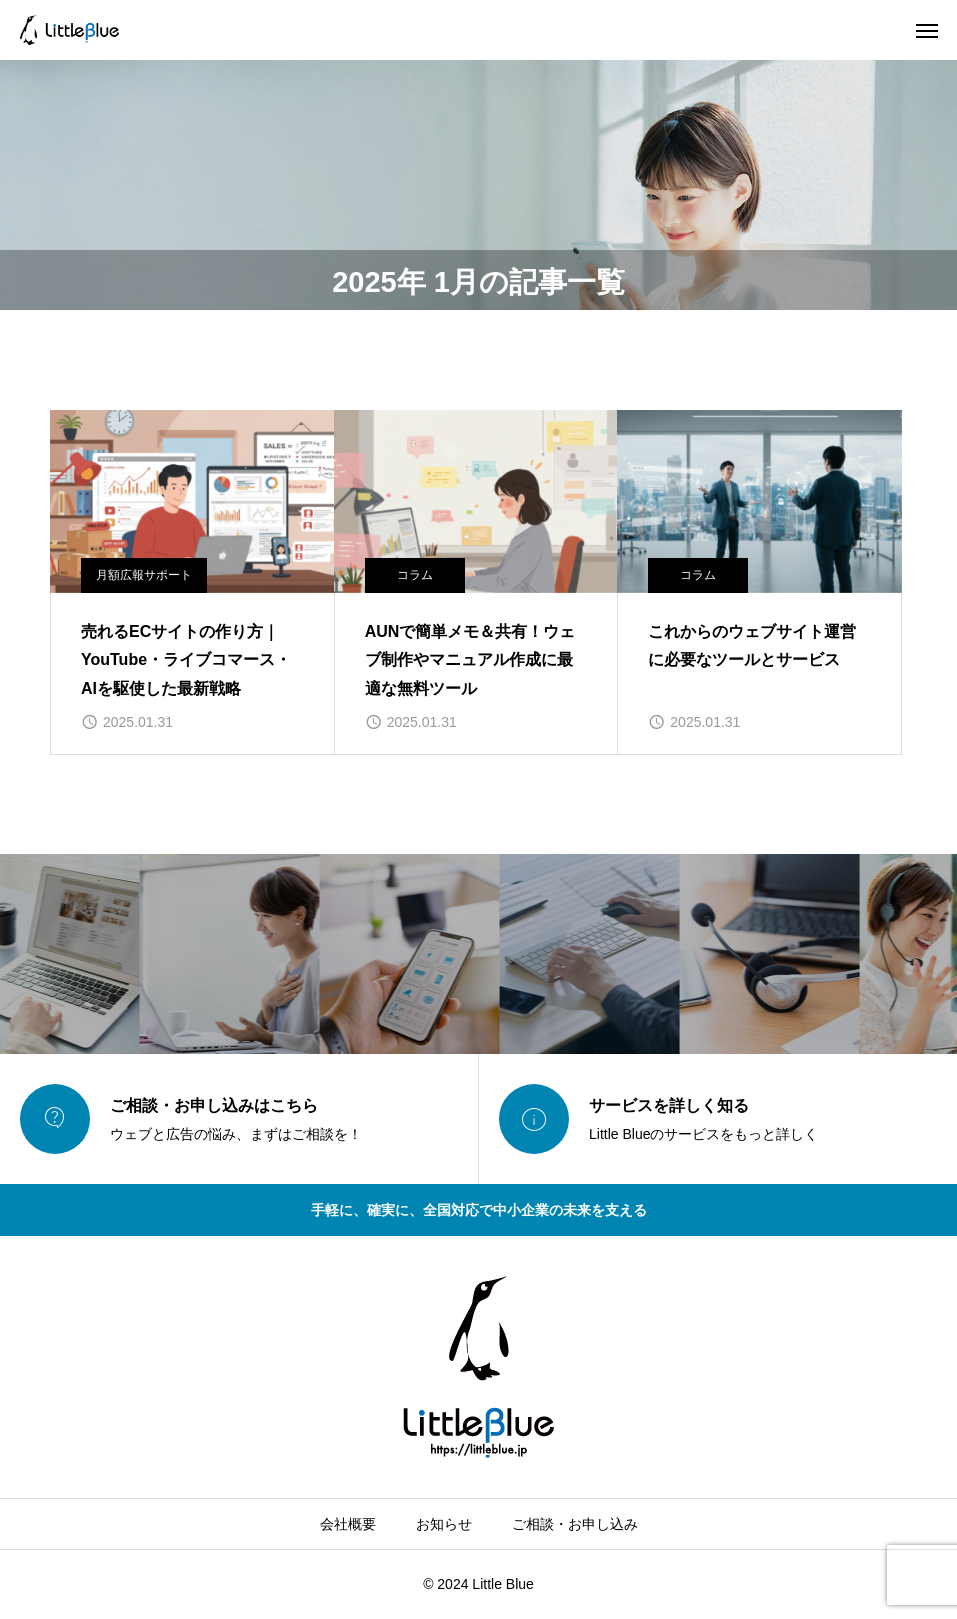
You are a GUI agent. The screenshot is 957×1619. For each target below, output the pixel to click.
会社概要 (348, 1524)
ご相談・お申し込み (575, 1524)
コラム (415, 575)
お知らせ (444, 1524)
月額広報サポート (144, 575)
